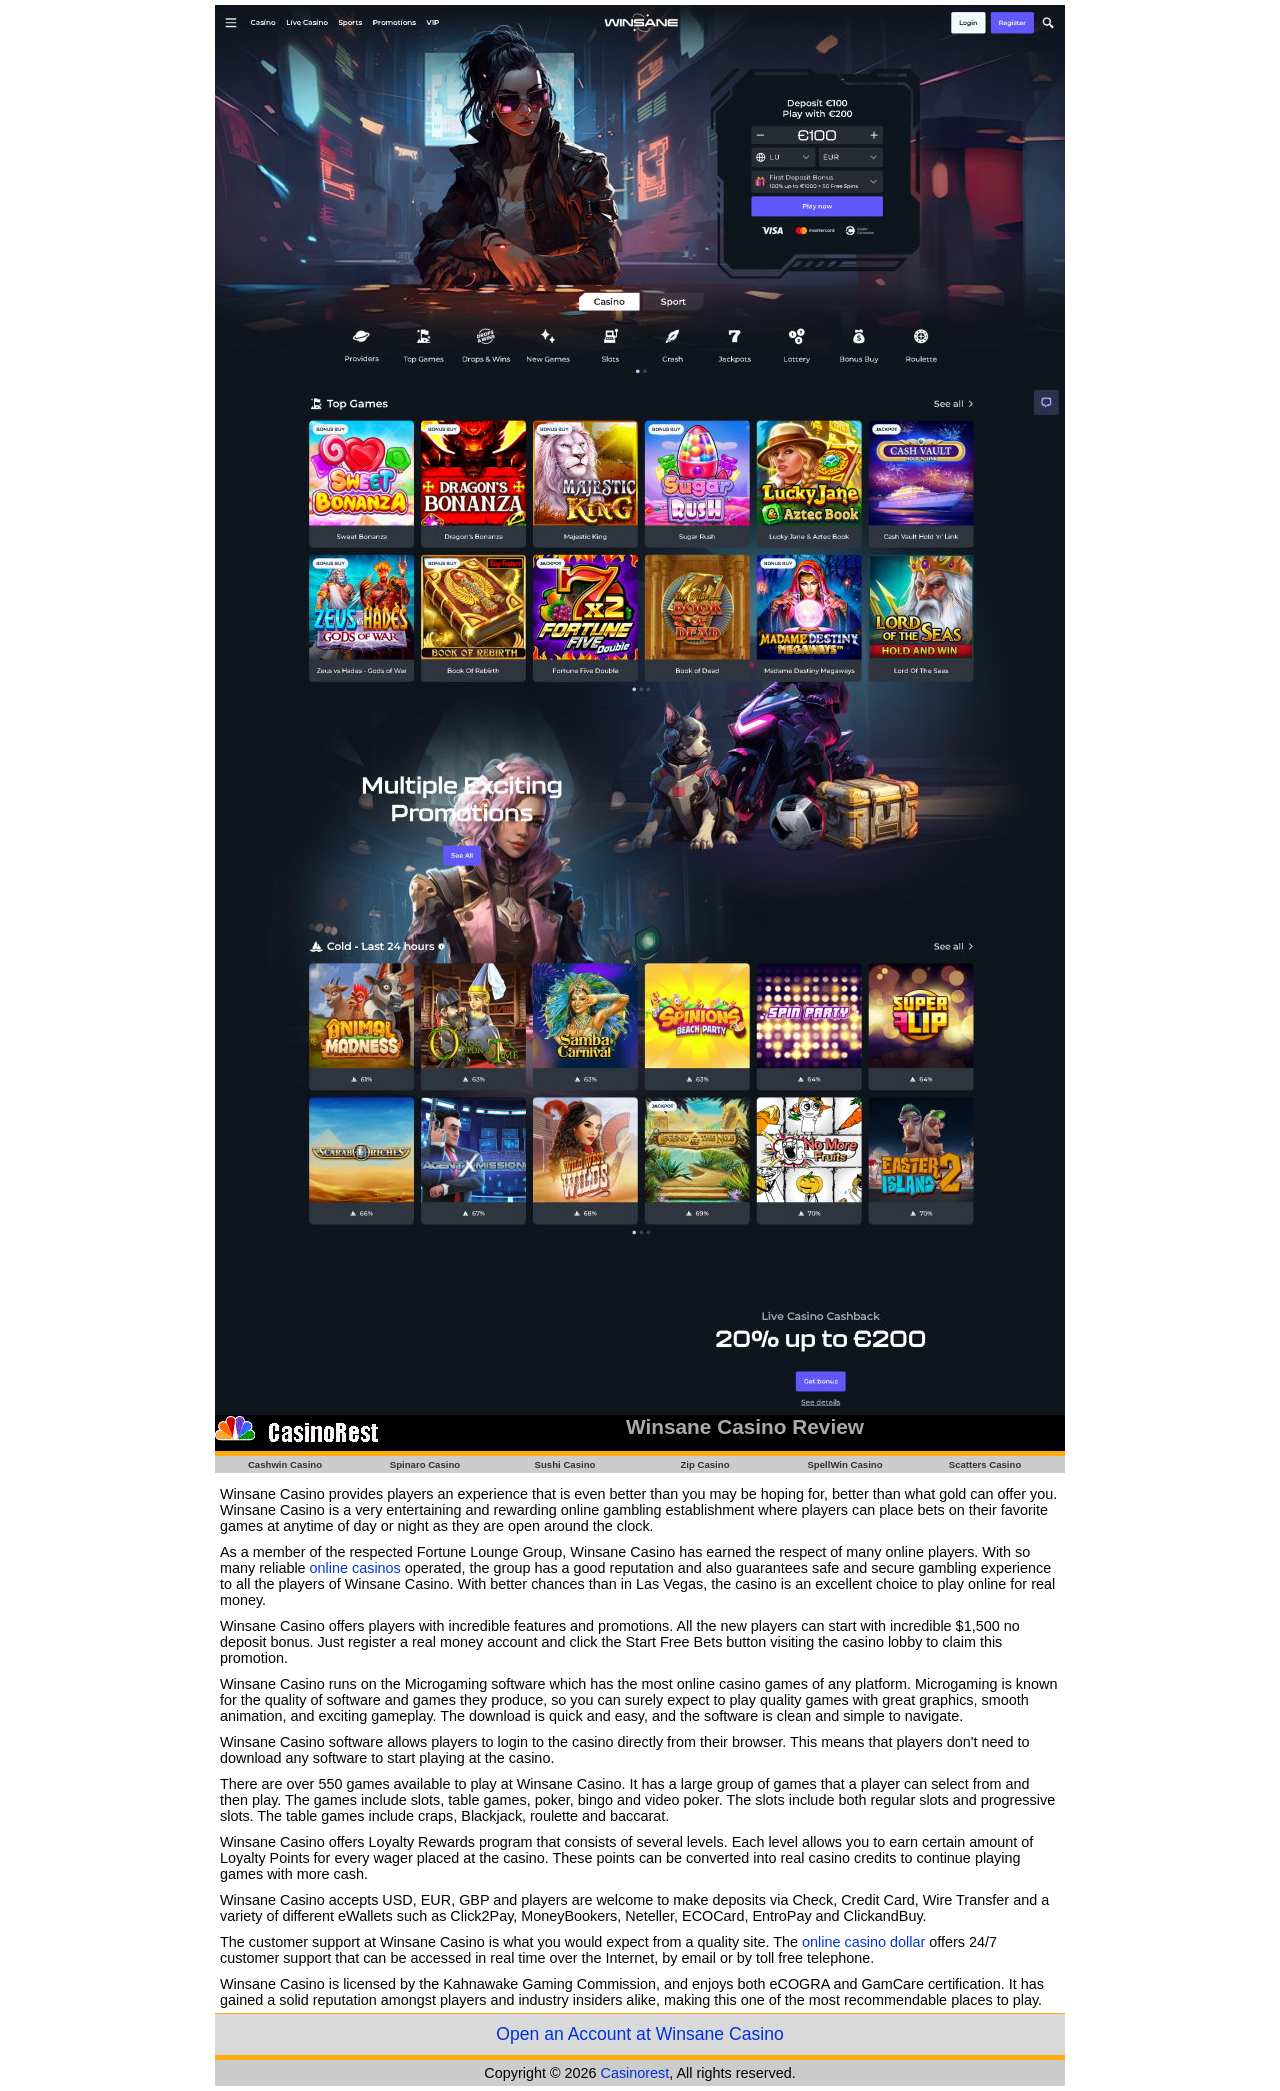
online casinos (355, 1568)
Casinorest (635, 2073)
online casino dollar (863, 1942)
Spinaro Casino (425, 1464)
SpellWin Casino (844, 1464)
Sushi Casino (565, 1464)
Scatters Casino (985, 1464)
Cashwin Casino (285, 1464)
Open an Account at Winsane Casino (640, 2034)
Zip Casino (704, 1464)
